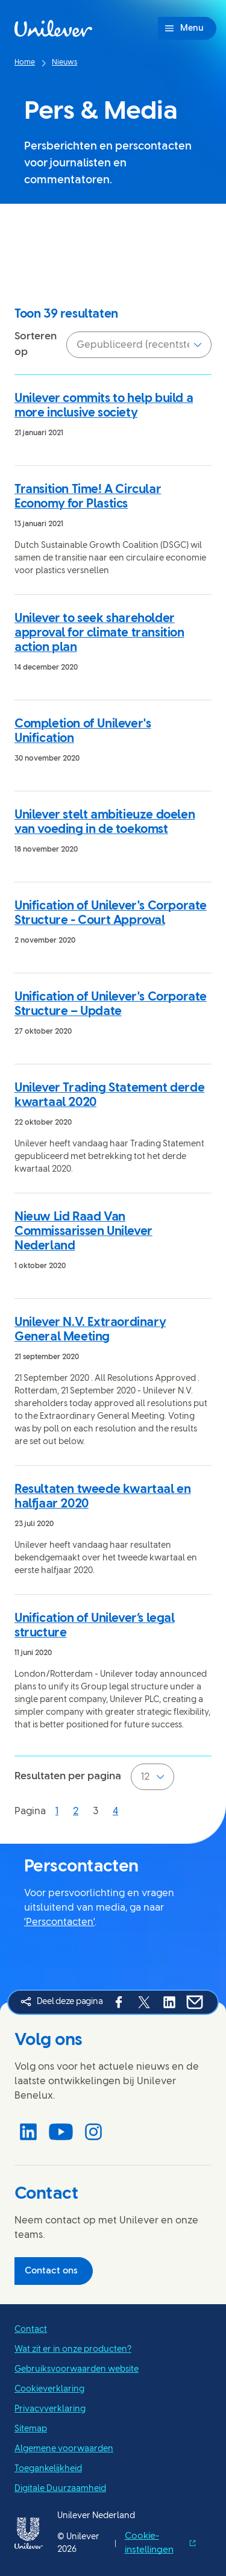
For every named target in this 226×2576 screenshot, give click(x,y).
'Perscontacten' (59, 1922)
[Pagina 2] (75, 1811)
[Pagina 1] (56, 1811)
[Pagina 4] (115, 1811)
